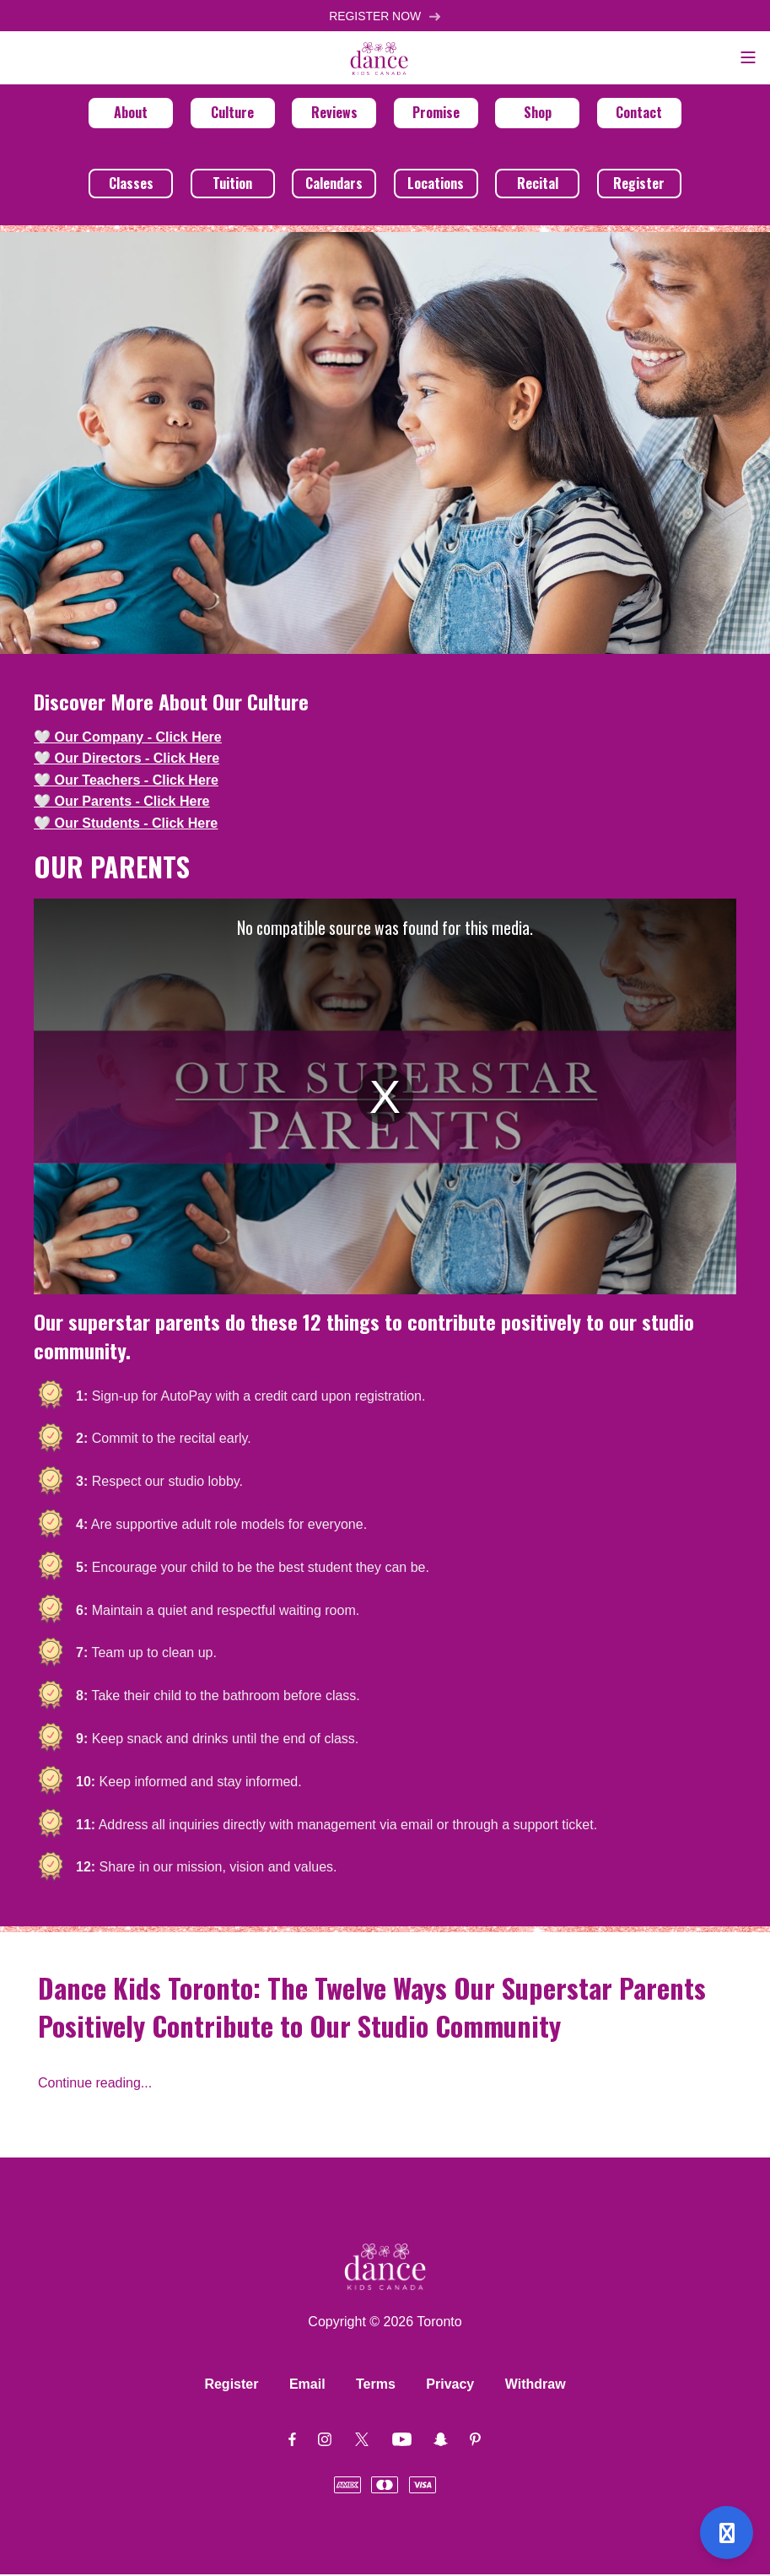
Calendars (334, 185)
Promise (436, 114)
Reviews (334, 114)
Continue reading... (95, 2084)
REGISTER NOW (385, 16)
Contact (639, 114)
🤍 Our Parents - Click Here (122, 804)
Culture (232, 114)
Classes (131, 185)
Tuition (232, 185)
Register (639, 185)
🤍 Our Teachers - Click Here (126, 782)
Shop (538, 114)
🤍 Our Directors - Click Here (126, 760)
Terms (376, 2386)
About (131, 114)
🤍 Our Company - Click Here (128, 739)
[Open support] (726, 2532)
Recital (537, 185)
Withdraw (535, 2386)
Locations (435, 185)
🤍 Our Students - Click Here (126, 825)
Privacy (450, 2386)
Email (307, 2386)
